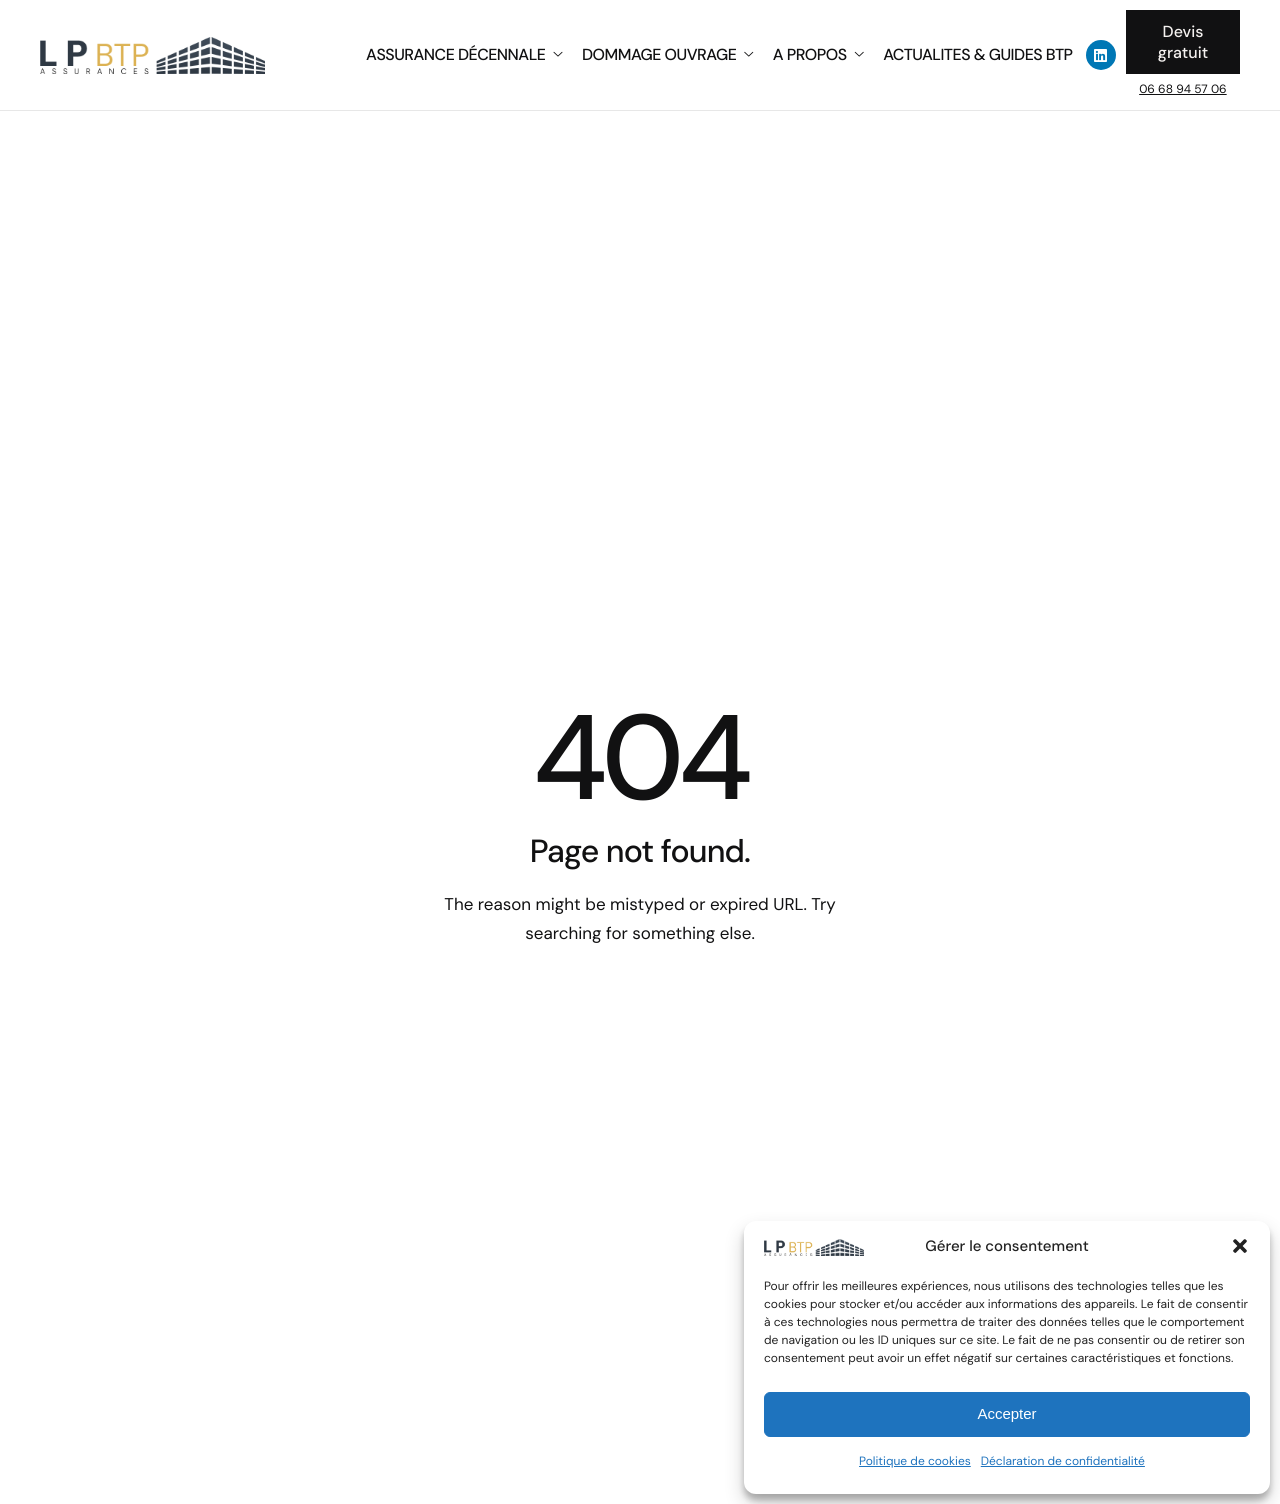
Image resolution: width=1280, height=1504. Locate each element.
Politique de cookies (915, 1461)
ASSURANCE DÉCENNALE (464, 55)
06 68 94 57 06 (1183, 89)
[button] (1240, 1246)
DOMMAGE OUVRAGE (667, 55)
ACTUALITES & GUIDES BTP (977, 55)
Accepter (1006, 1413)
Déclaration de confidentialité (1063, 1461)
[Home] (152, 53)
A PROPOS (818, 55)
